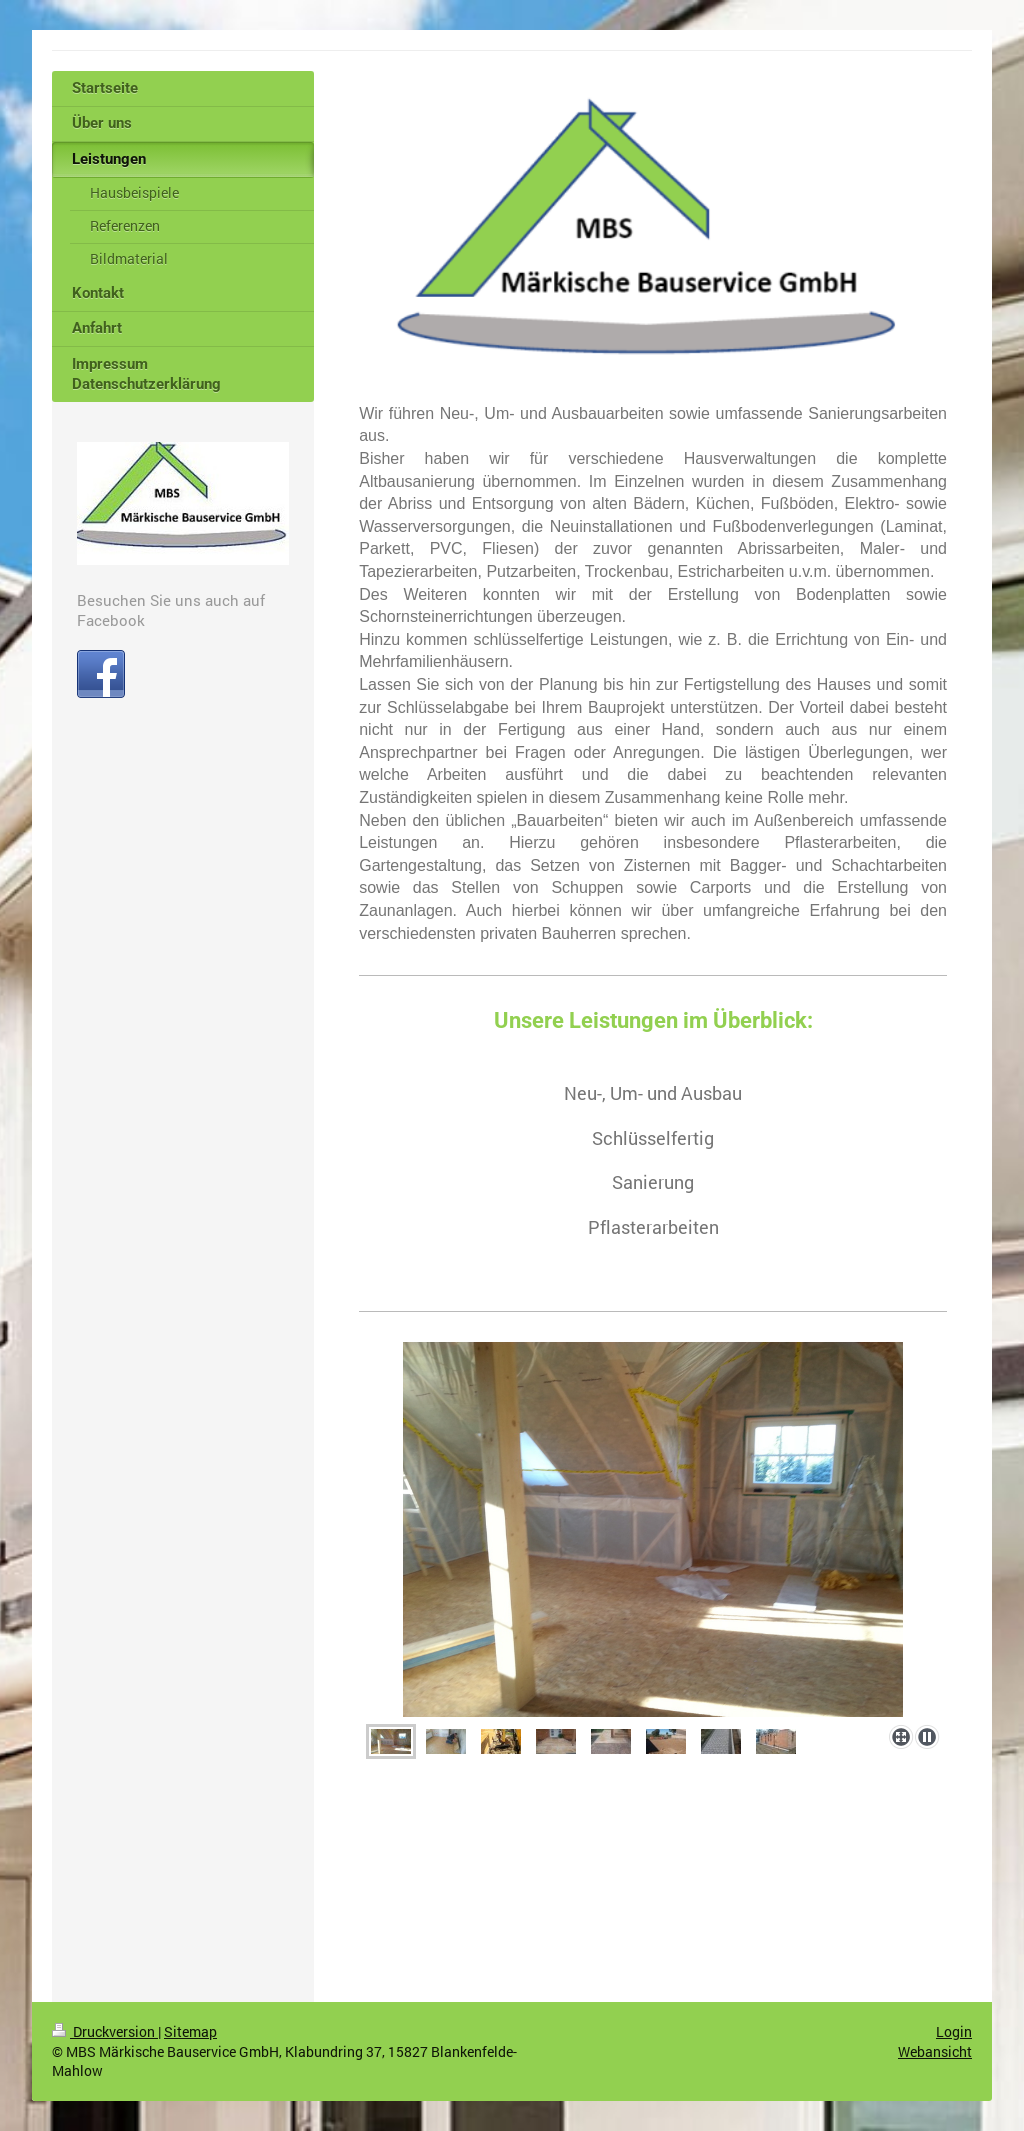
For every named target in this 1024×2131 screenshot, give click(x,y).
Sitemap (190, 2031)
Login (954, 2031)
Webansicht (935, 2051)
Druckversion (105, 2031)
